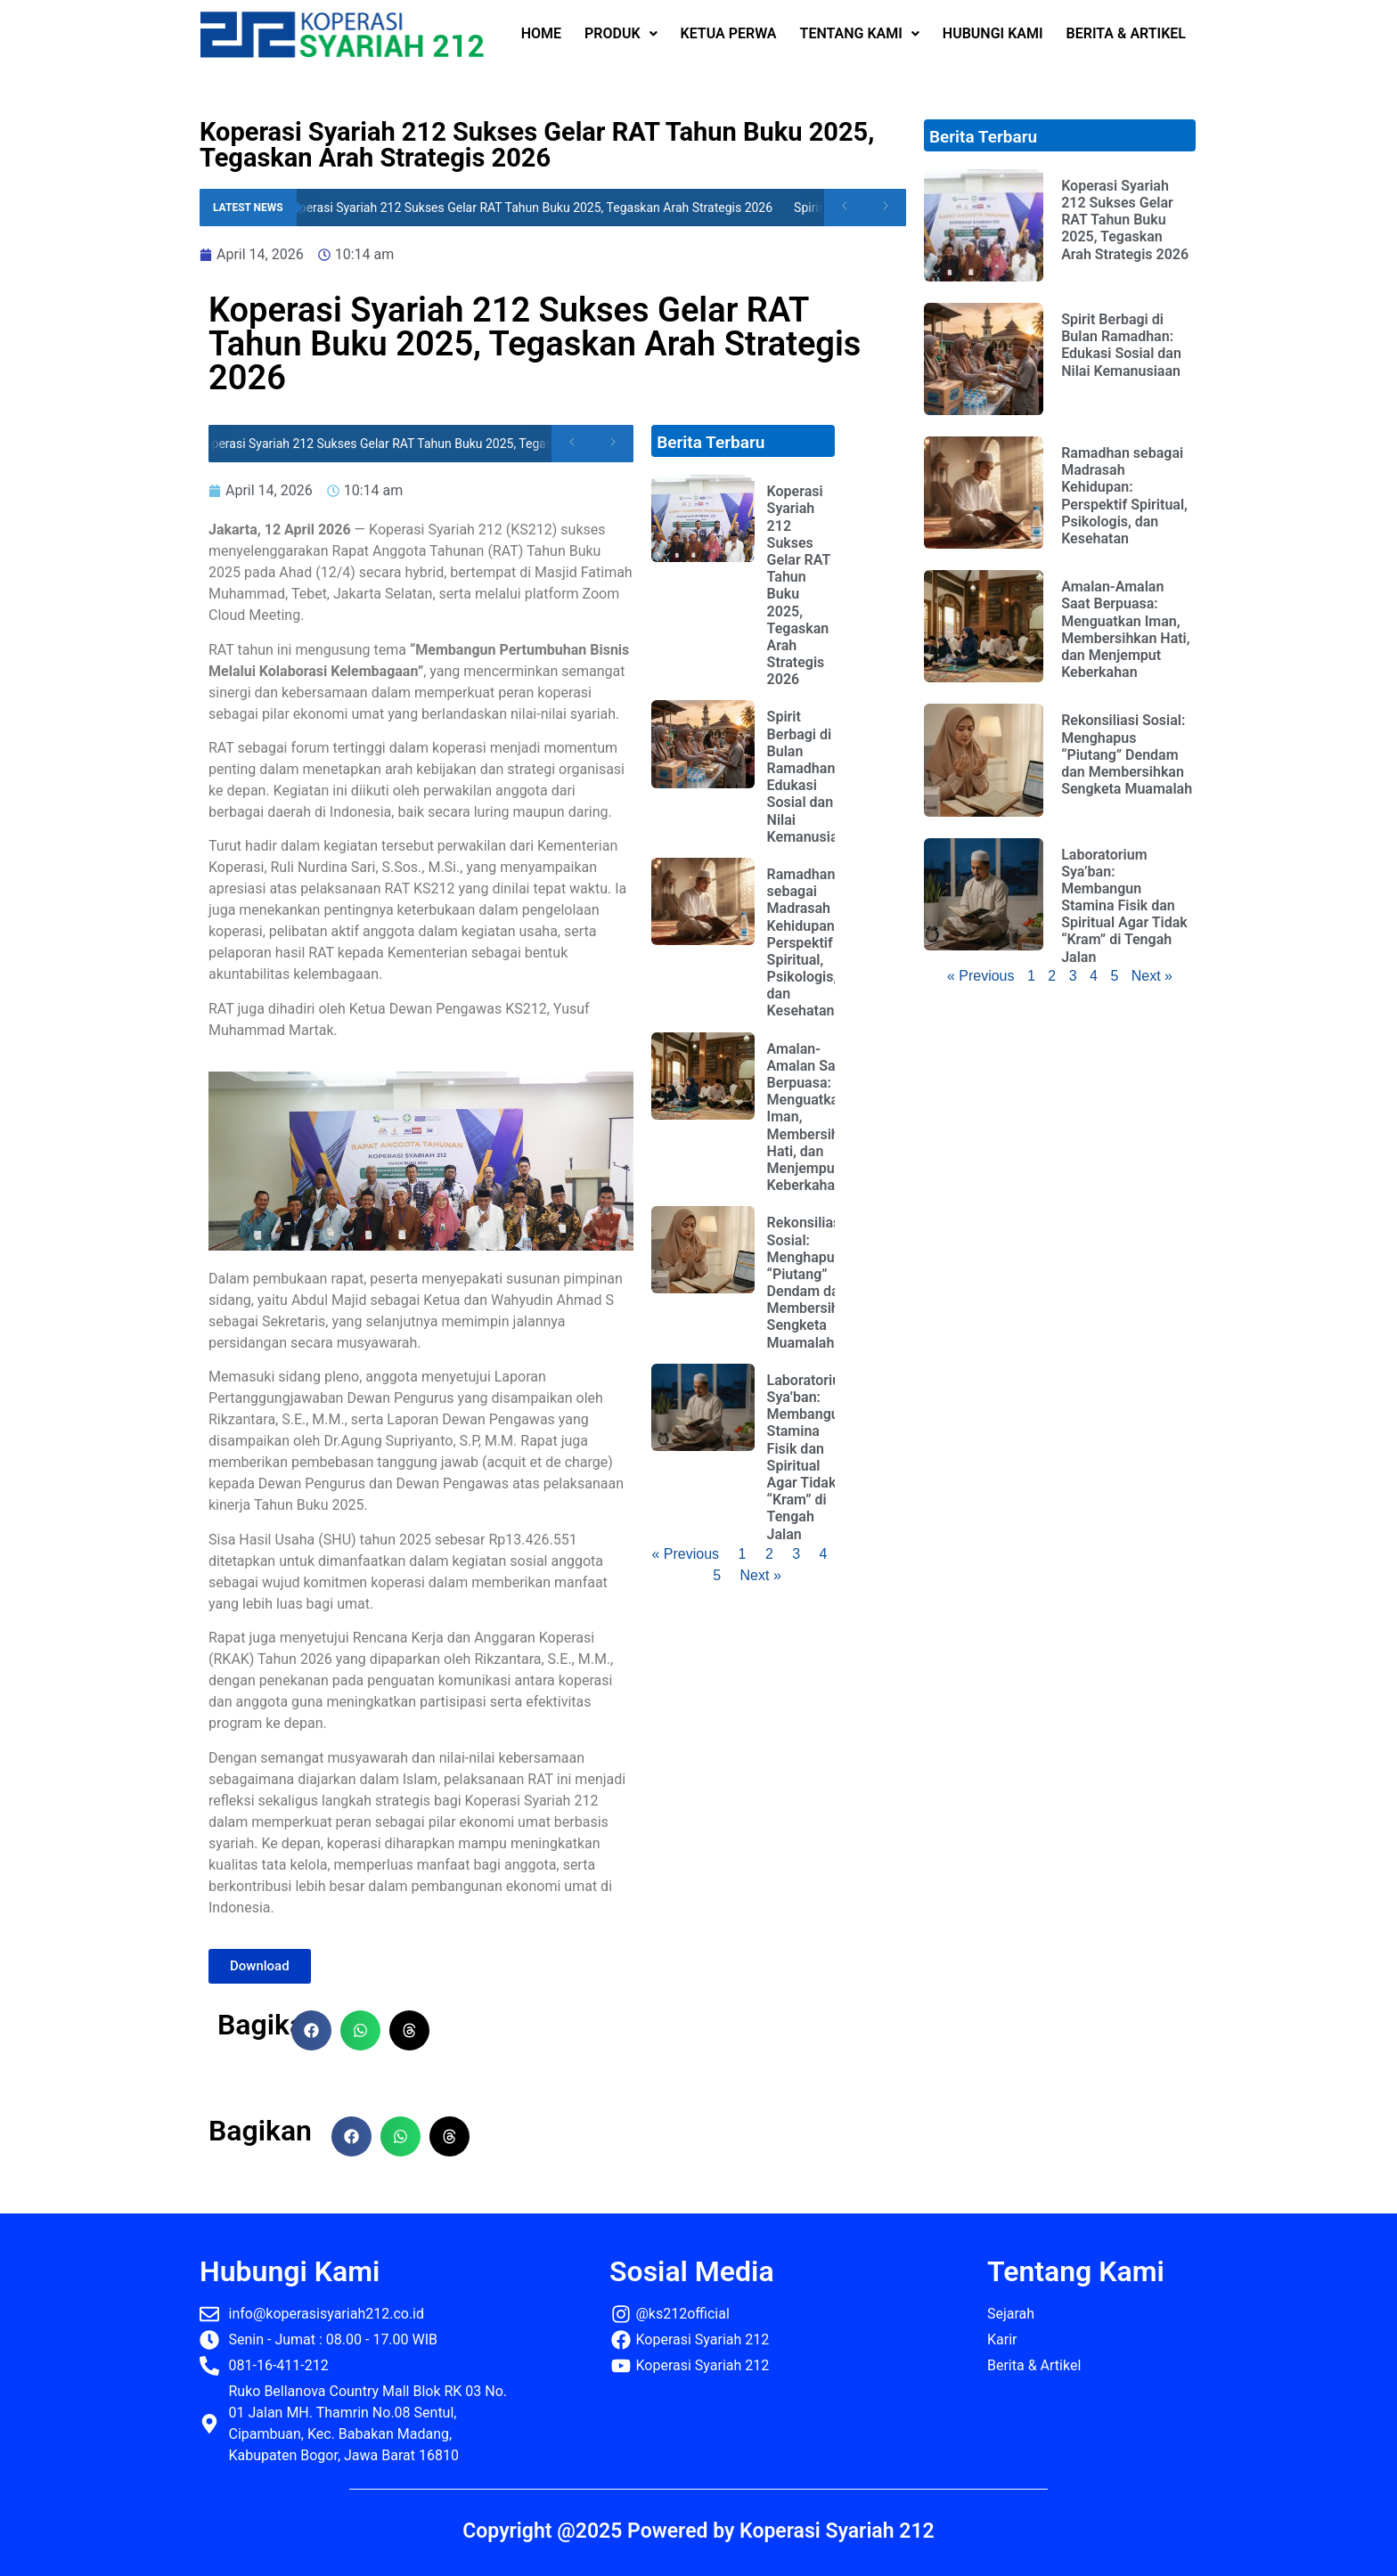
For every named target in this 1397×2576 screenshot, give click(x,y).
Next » (760, 1575)
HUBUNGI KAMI (993, 33)
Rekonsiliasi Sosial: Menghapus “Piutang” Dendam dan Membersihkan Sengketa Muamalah (814, 1282)
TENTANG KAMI (859, 33)
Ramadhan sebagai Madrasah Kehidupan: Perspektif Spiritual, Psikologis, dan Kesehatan (802, 943)
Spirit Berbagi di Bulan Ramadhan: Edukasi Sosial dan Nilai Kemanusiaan (810, 776)
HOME (541, 33)
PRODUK (621, 33)
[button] (311, 2030)
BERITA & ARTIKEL (1126, 33)
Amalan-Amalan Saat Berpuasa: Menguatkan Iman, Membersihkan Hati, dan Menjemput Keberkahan (1125, 629)
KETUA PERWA (729, 33)
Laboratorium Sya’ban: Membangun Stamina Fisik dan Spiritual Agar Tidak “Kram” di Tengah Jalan (810, 1457)
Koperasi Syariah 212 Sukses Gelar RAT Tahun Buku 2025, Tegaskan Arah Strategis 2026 (534, 207)
